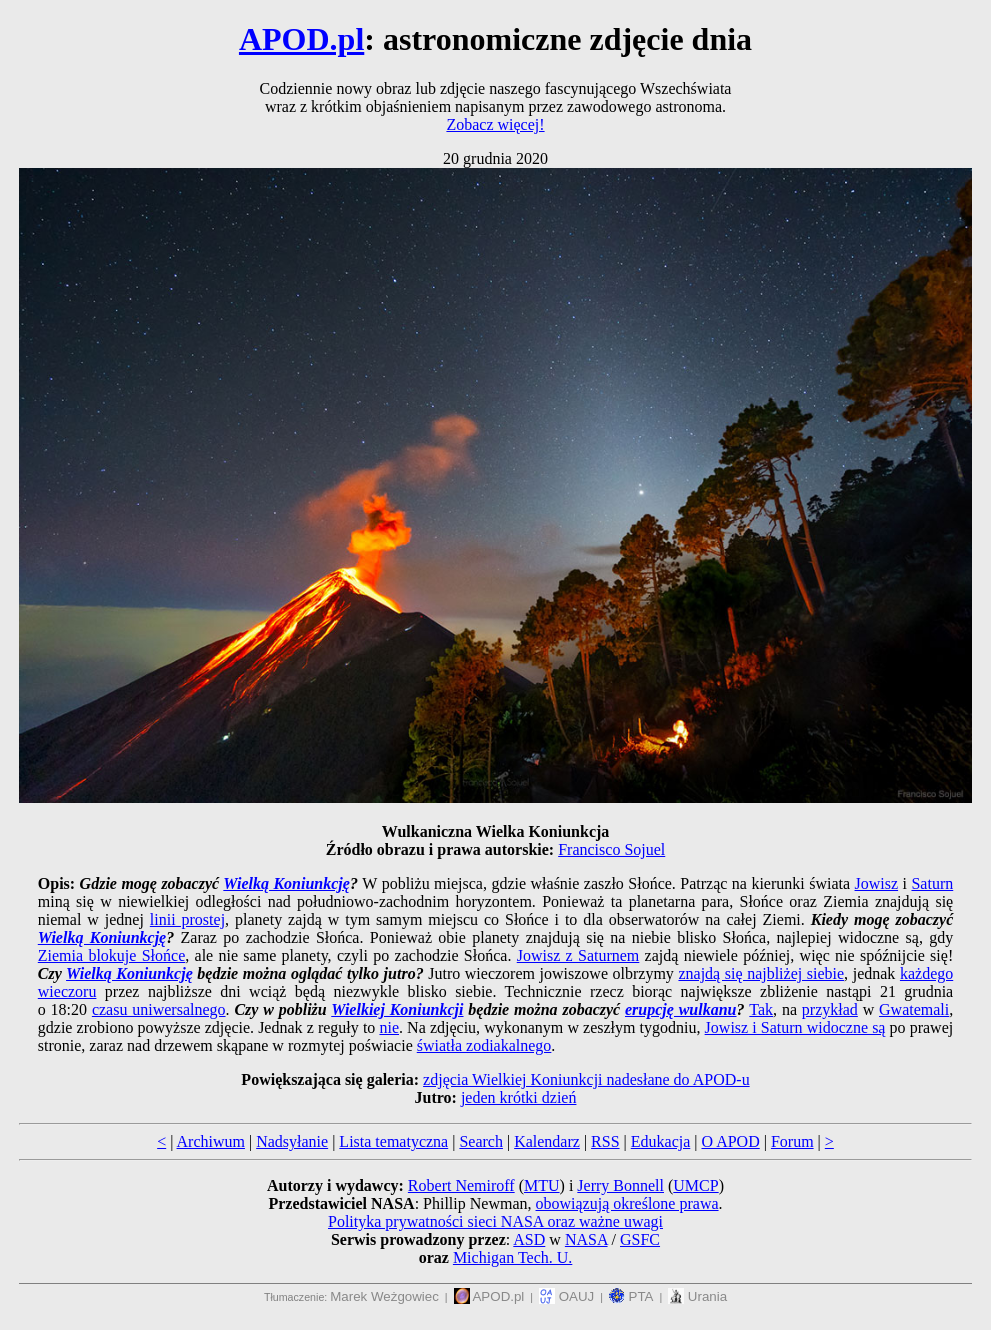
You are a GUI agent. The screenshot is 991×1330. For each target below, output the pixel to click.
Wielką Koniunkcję (286, 883)
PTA (631, 1296)
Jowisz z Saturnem (578, 955)
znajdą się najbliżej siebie (761, 973)
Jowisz (877, 883)
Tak (761, 1009)
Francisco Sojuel (611, 849)
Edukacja (661, 1141)
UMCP (695, 1185)
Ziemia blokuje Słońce (111, 955)
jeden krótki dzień (519, 1097)
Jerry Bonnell (620, 1185)
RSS (605, 1141)
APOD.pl (301, 39)
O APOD (730, 1141)
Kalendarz (547, 1141)
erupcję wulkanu (681, 1009)
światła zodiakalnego (484, 1045)
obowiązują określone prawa (627, 1203)
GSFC (640, 1239)
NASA (586, 1239)
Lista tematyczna (393, 1141)
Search (481, 1141)
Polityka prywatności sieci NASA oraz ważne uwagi (495, 1221)
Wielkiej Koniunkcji (397, 1009)
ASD (529, 1239)
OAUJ (566, 1296)
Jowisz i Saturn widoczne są (795, 1027)
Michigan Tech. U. (512, 1257)
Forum (792, 1141)
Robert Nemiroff (461, 1185)
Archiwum (211, 1141)
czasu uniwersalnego (159, 1009)
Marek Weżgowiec (384, 1296)
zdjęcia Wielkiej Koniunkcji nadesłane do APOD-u (586, 1079)
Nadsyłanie (292, 1141)
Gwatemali (914, 1009)
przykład (830, 1009)
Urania (697, 1296)
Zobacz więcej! (495, 124)
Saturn (932, 883)
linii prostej (187, 919)
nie (389, 1027)
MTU (542, 1185)
